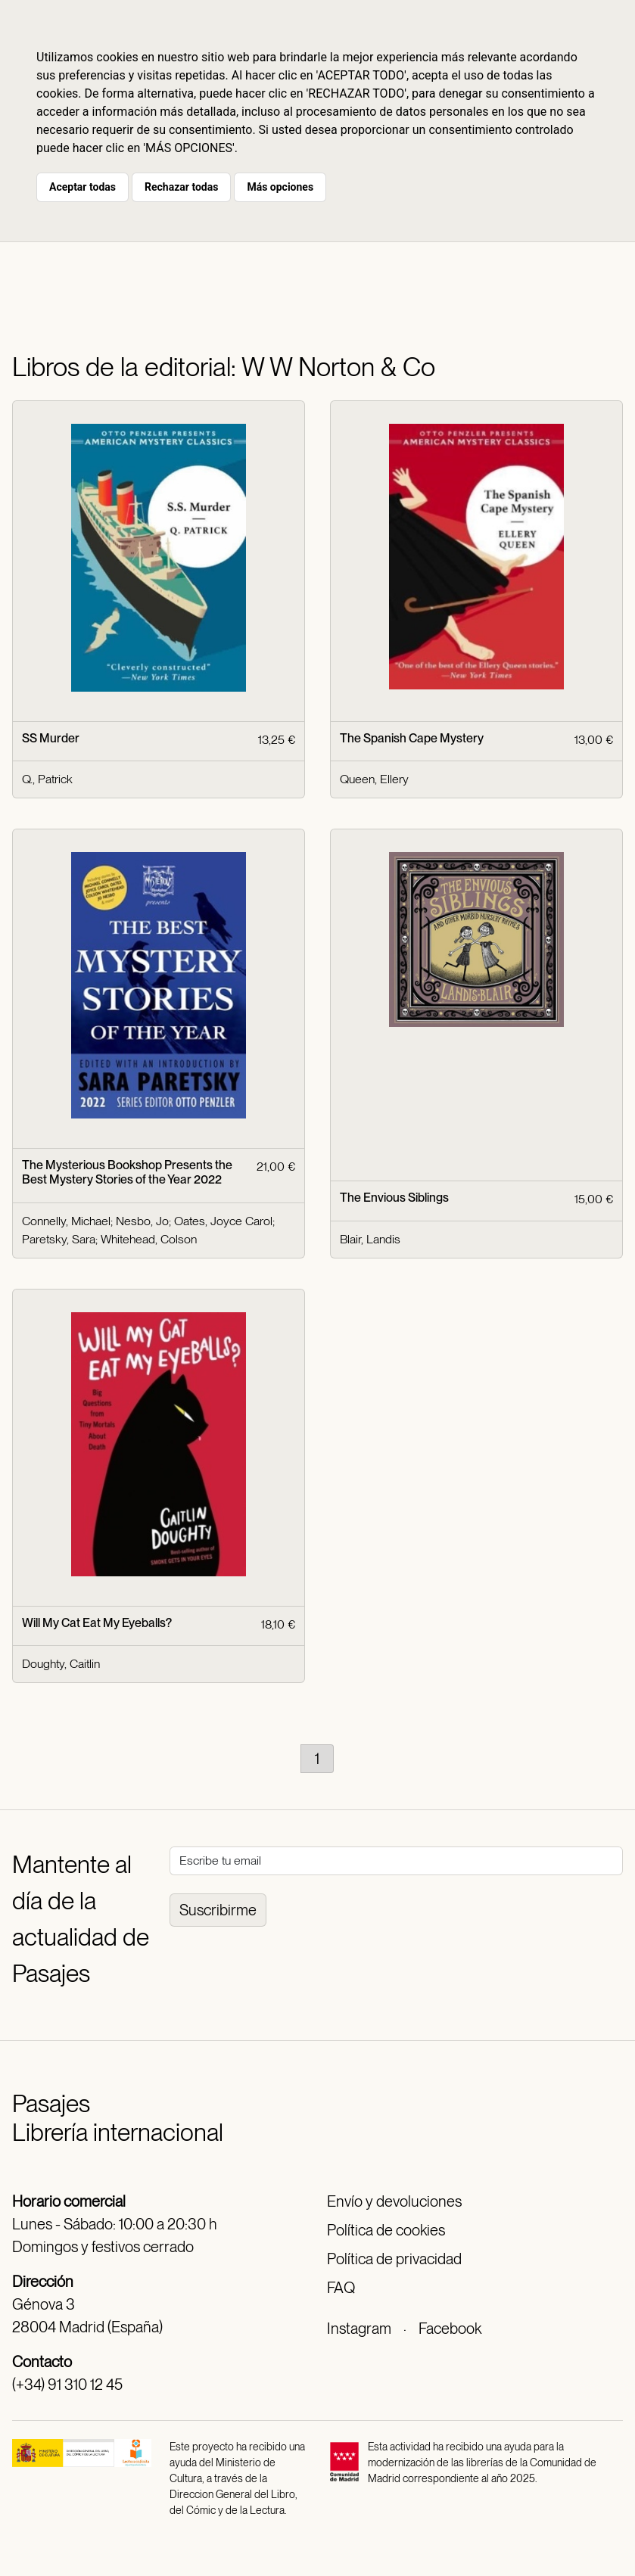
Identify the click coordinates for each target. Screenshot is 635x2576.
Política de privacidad (394, 2259)
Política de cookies (386, 2230)
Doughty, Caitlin (61, 1664)
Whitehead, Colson (149, 1239)
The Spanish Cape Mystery (412, 738)
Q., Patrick (47, 779)
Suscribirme (218, 1910)
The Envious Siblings (394, 1197)
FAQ (341, 2288)
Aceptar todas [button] (82, 187)
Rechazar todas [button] (181, 187)
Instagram (359, 2328)
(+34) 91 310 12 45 (67, 2384)
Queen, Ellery (374, 779)
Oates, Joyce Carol (223, 1221)
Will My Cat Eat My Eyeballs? (97, 1623)
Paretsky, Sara (58, 1239)
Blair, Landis (370, 1239)
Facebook (450, 2328)
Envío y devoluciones (394, 2201)
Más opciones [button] (280, 187)
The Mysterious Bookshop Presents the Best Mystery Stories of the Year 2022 (127, 1172)
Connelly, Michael (66, 1221)
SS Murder (50, 738)
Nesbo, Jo (142, 1221)
